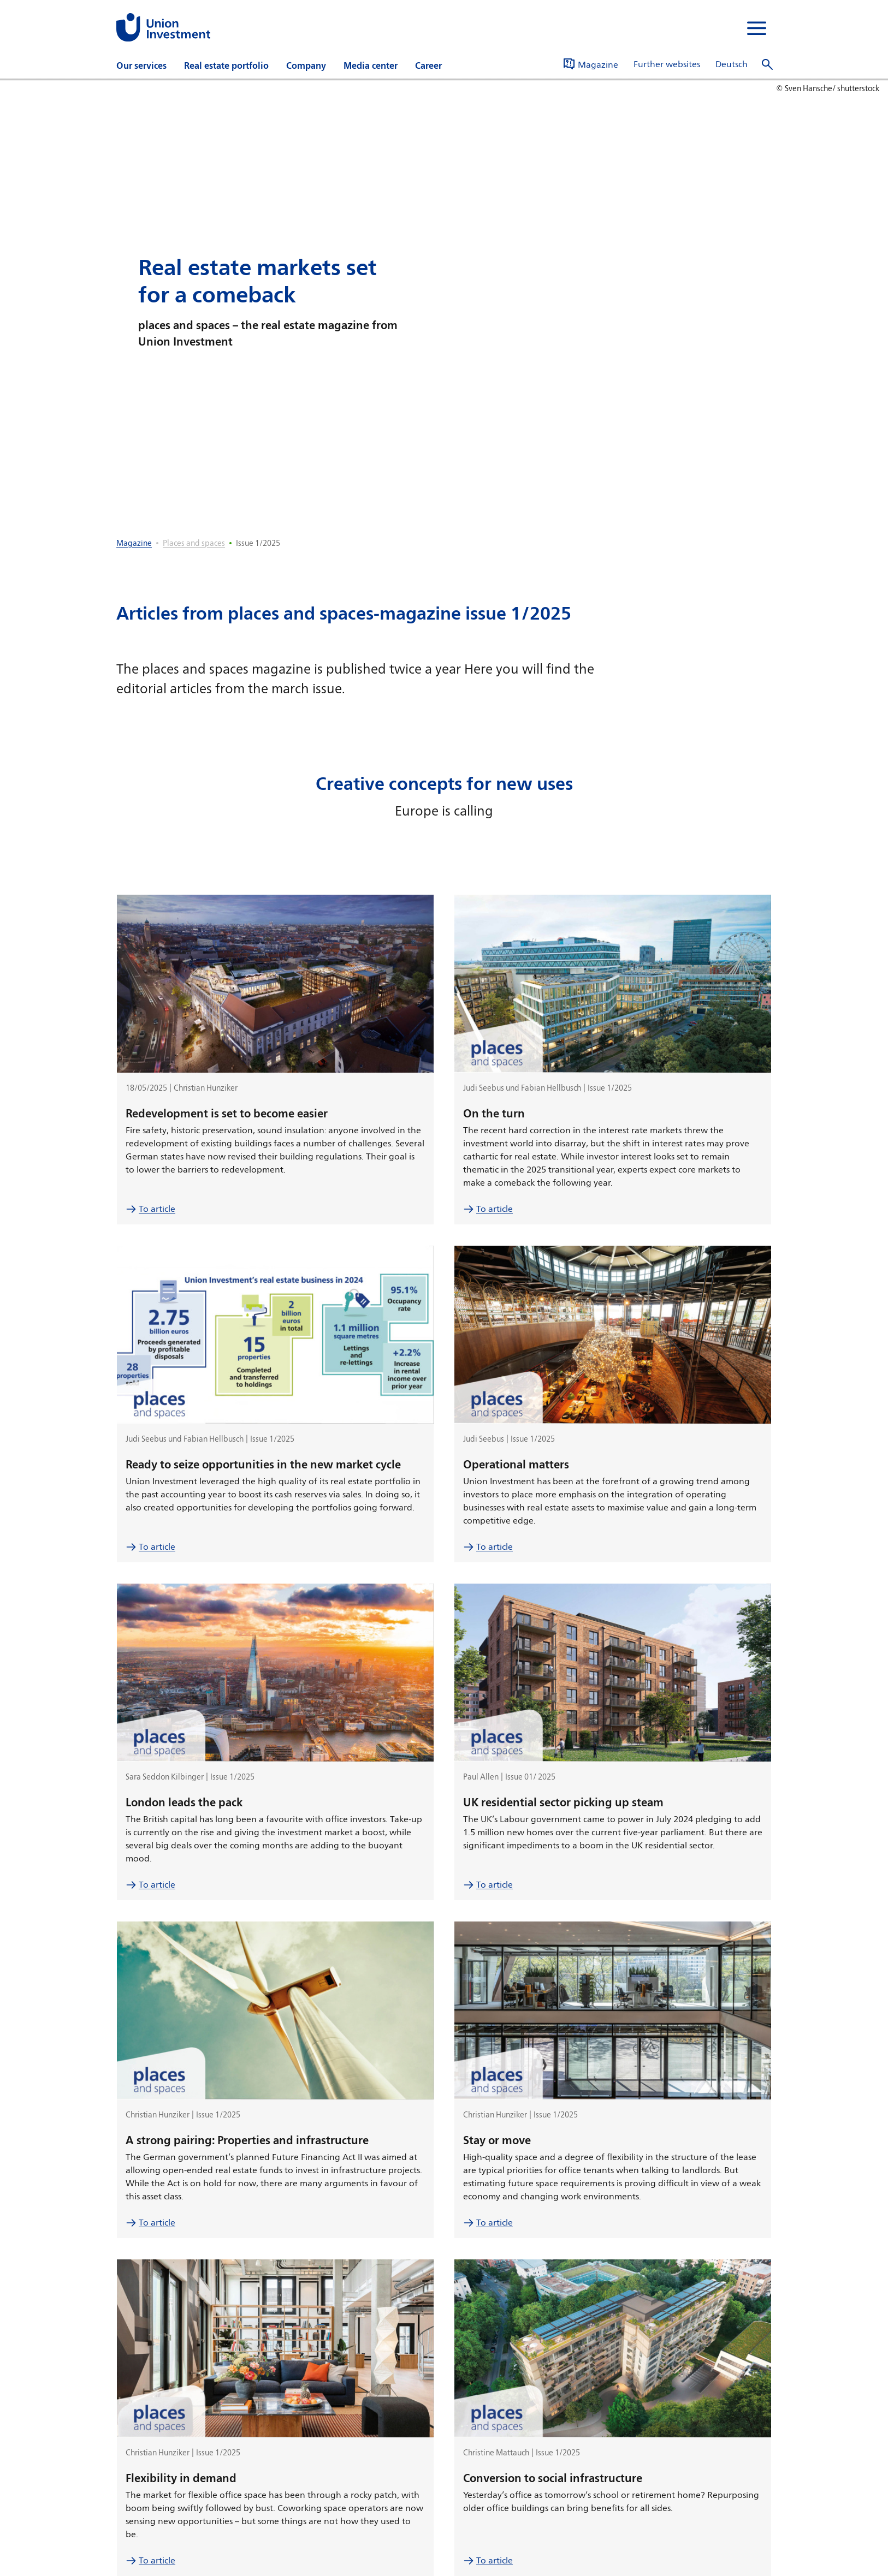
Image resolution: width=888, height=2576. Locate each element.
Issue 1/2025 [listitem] (258, 543)
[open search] (767, 65)
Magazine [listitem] (134, 543)
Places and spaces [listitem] (194, 543)
